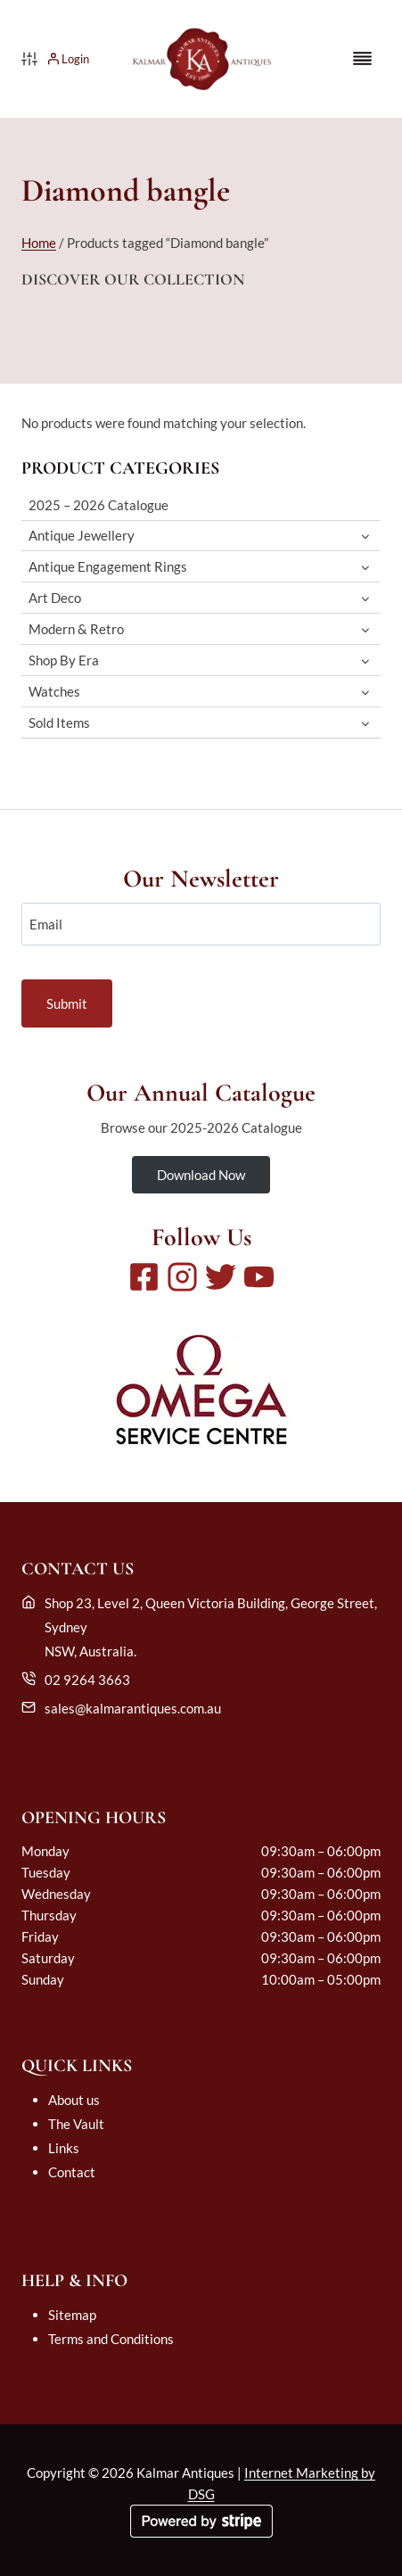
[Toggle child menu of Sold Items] (365, 723)
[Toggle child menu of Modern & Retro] (365, 629)
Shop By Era (64, 660)
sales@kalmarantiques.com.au (133, 1708)
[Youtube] (259, 1276)
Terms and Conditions (111, 2339)
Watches (54, 691)
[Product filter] (29, 59)
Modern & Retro (76, 629)
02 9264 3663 (87, 1680)
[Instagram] (182, 1276)
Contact (71, 2172)
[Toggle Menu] (362, 58)
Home (38, 243)
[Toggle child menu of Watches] (365, 691)
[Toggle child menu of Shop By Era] (365, 660)
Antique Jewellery (82, 535)
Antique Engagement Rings (108, 566)
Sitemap (72, 2315)
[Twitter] (220, 1276)
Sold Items (59, 722)
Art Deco (55, 598)
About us (74, 2100)
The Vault (76, 2124)
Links (63, 2148)
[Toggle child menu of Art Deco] (365, 598)
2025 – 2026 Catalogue (98, 505)
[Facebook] (144, 1276)
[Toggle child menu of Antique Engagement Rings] (365, 567)
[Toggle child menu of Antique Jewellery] (365, 535)
